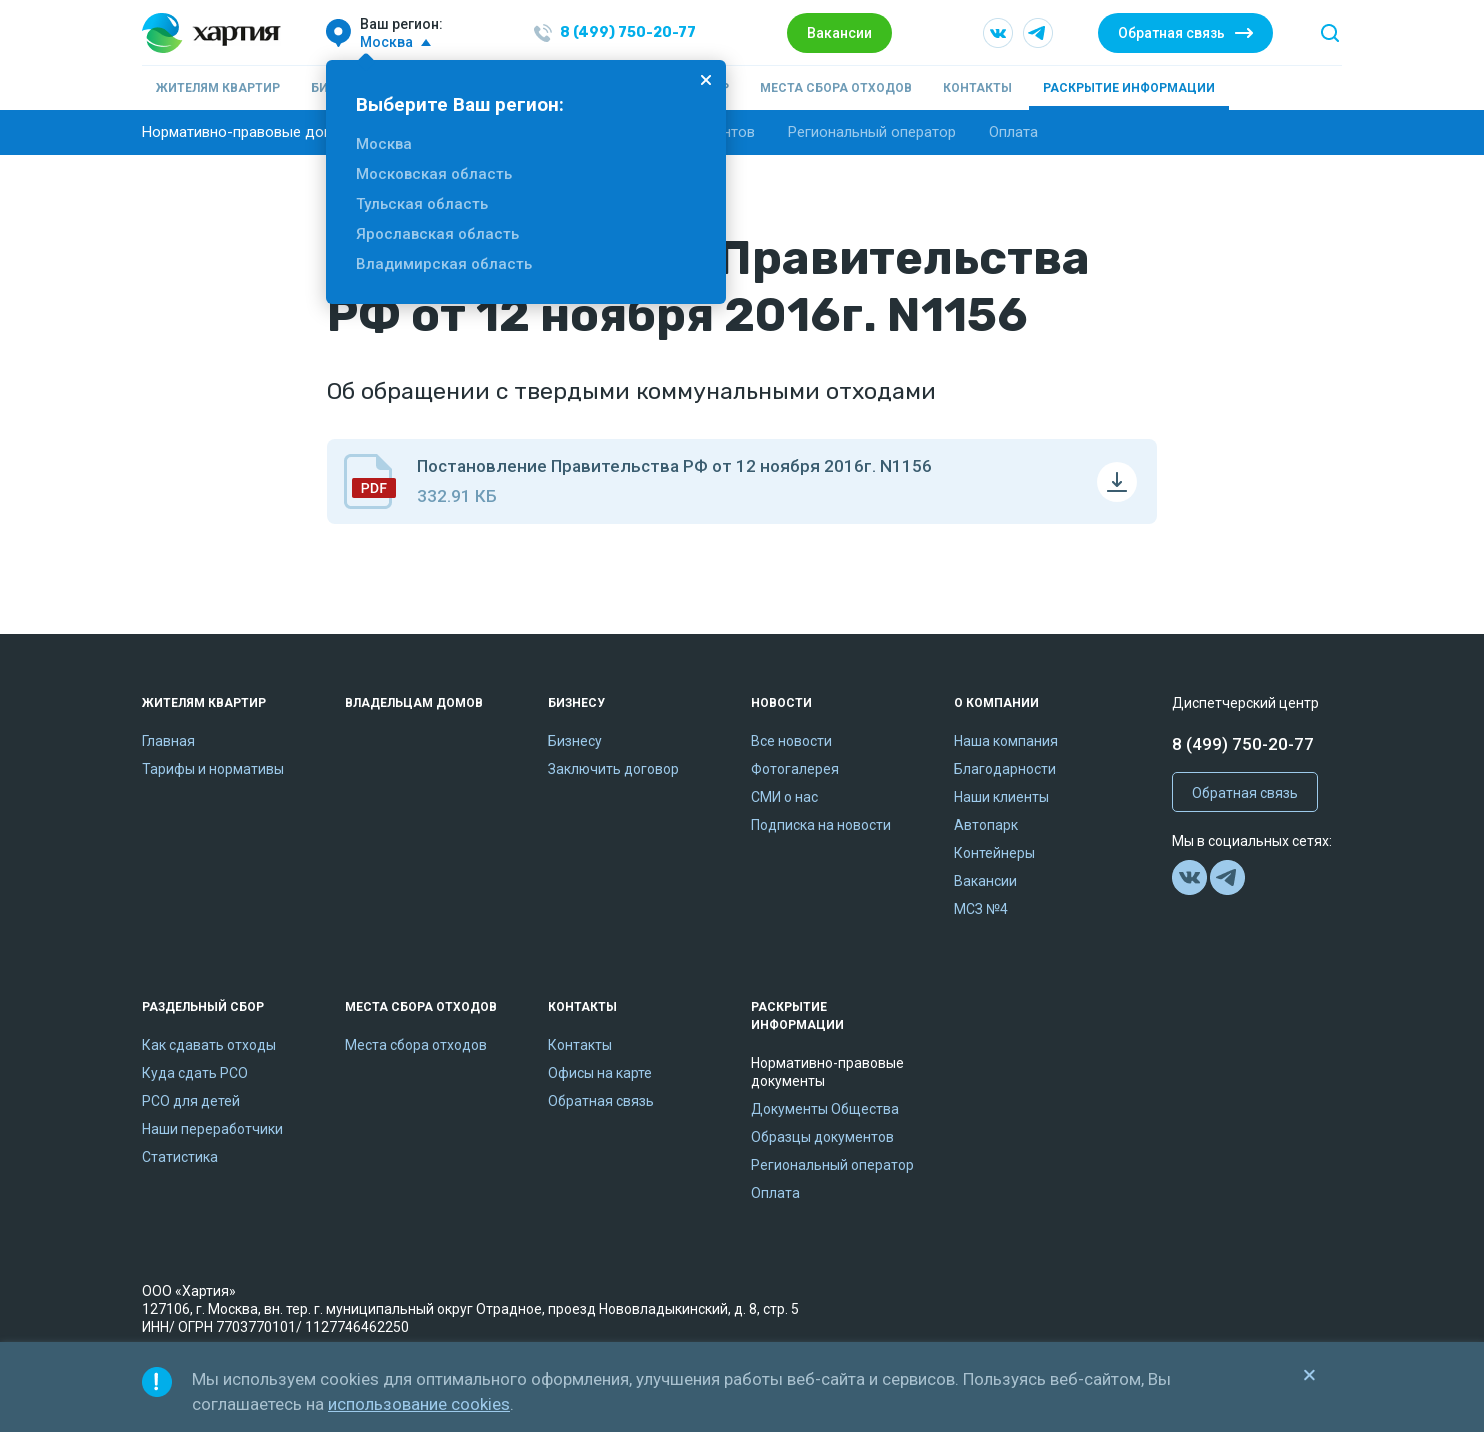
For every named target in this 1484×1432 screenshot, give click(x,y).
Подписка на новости (821, 825)
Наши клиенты (1001, 797)
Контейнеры (994, 853)
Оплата (1013, 132)
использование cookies (419, 1404)
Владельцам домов (414, 703)
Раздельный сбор (203, 1007)
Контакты (977, 88)
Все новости (791, 741)
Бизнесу (576, 703)
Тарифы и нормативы (213, 769)
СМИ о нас (784, 797)
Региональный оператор (872, 132)
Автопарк (986, 825)
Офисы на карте (600, 1073)
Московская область (434, 174)
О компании (996, 703)
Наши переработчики (212, 1129)
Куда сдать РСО (195, 1073)
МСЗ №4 (981, 909)
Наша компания (1006, 741)
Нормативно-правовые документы (262, 132)
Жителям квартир (218, 88)
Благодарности (1005, 769)
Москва (384, 144)
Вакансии (839, 33)
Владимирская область (444, 264)
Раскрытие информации (1129, 88)
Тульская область (422, 204)
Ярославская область (437, 234)
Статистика (180, 1157)
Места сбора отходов (836, 88)
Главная (168, 741)
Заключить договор (613, 769)
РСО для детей (191, 1101)
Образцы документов (822, 1137)
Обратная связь (1171, 33)
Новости (781, 703)
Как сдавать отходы (209, 1045)
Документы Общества (825, 1109)
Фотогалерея (795, 769)
